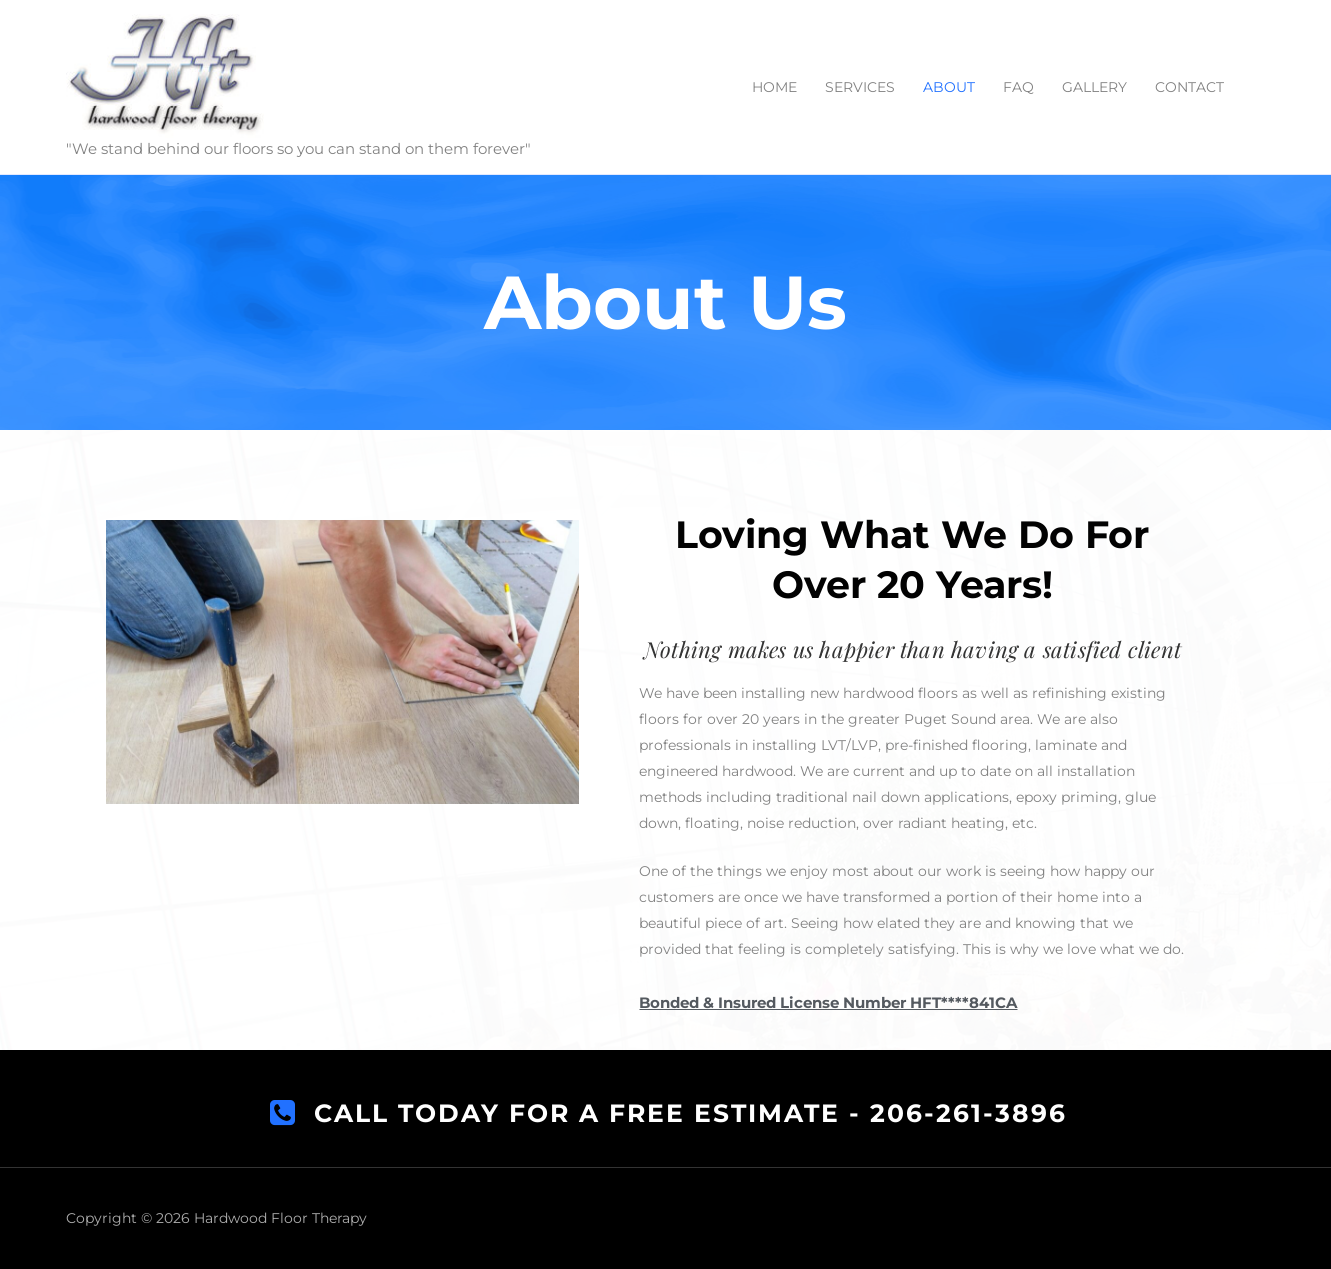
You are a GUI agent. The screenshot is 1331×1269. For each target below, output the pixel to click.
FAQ (1018, 87)
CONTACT (1189, 87)
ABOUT (949, 87)
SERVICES (860, 87)
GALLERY (1094, 87)
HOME (774, 87)
